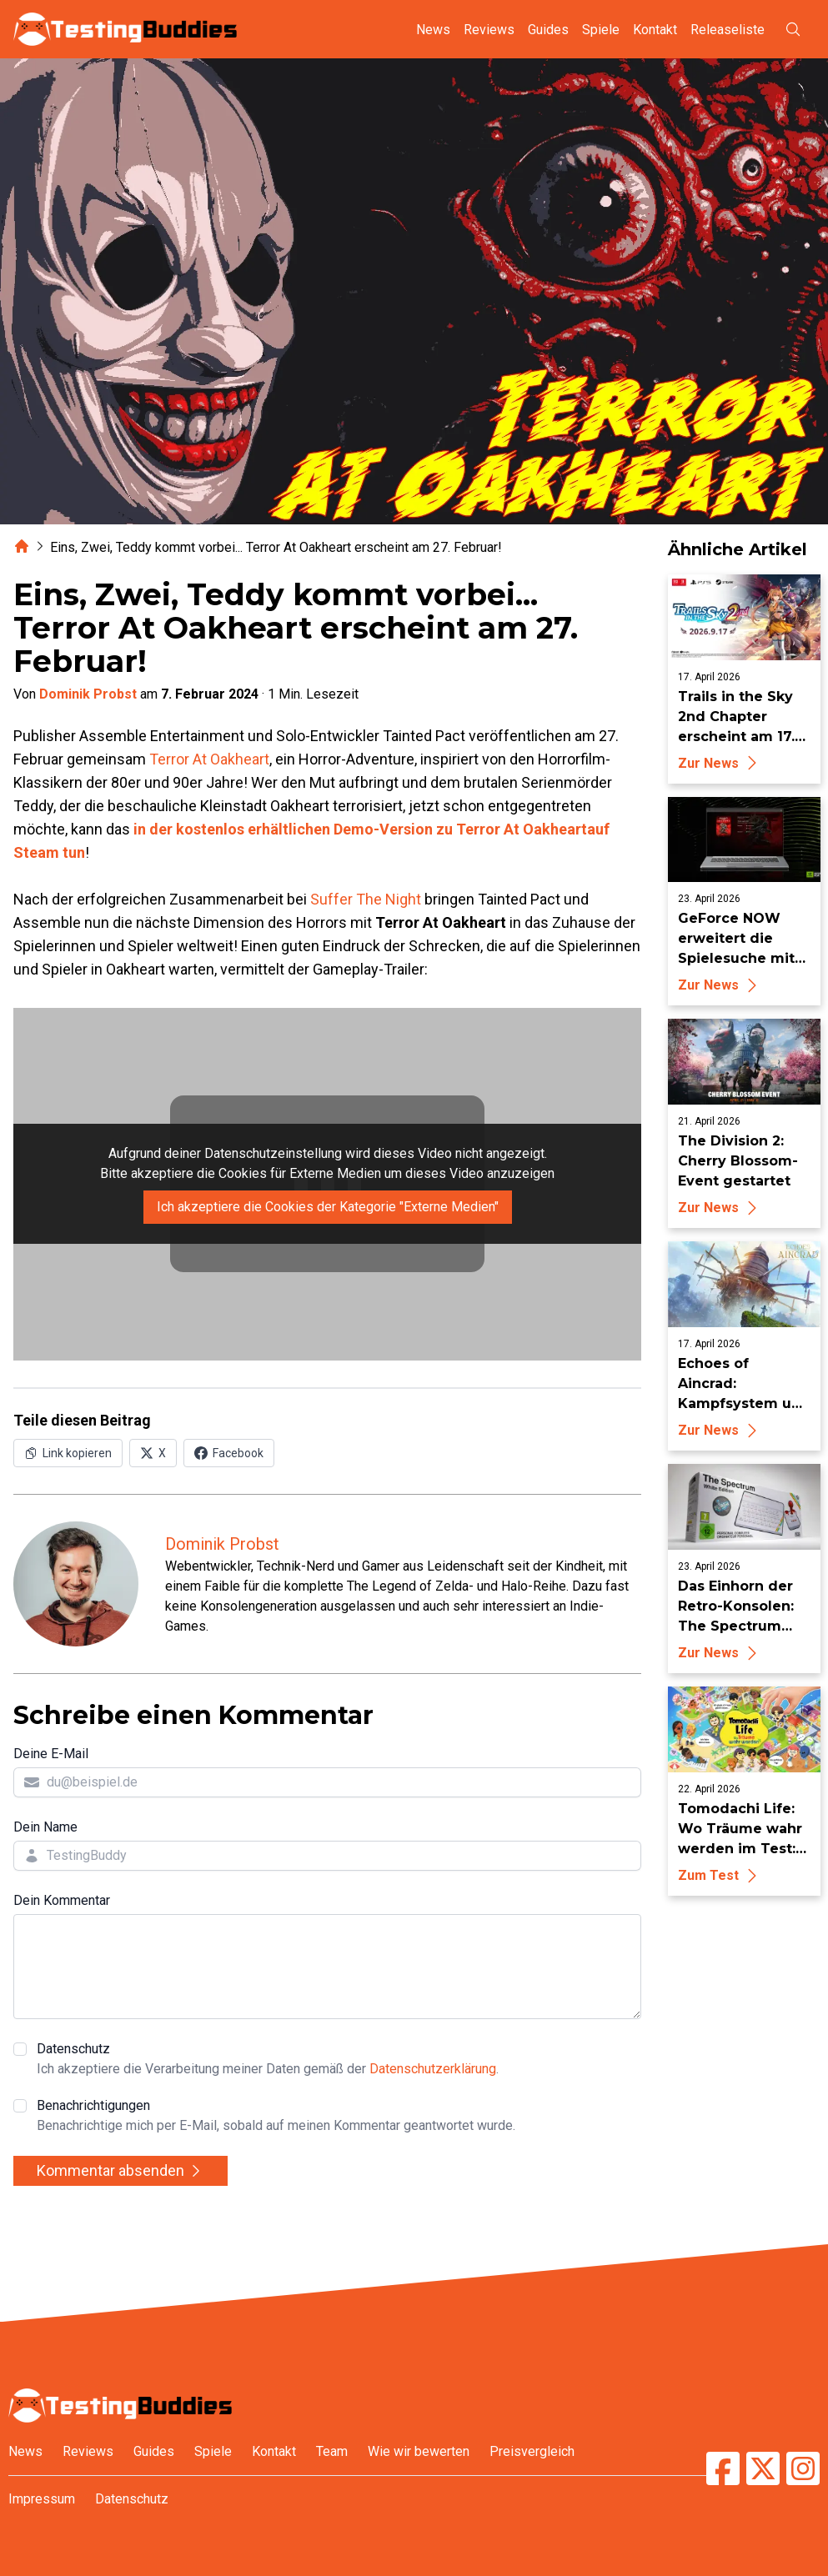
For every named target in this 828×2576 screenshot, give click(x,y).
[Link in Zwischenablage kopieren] (68, 1453)
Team (332, 2451)
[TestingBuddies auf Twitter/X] (763, 2468)
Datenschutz (268, 2060)
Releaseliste (727, 30)
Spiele (601, 30)
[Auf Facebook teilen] (228, 1453)
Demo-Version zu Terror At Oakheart (460, 829)
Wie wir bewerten (418, 2451)
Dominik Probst (88, 694)
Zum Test (720, 1875)
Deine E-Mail (50, 1754)
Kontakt (655, 30)
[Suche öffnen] (793, 29)
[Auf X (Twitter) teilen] (153, 1453)
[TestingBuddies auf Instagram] (803, 2468)
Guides (548, 30)
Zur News (720, 763)
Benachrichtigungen (276, 2116)
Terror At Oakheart (209, 759)
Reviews (489, 30)
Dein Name (45, 1827)
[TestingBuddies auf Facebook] (723, 2468)
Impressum (41, 2499)
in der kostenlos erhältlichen (233, 829)
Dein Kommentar (61, 1900)
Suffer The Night (365, 899)
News (433, 30)
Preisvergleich (532, 2451)
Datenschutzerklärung (432, 2069)
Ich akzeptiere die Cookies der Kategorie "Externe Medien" (328, 1207)
